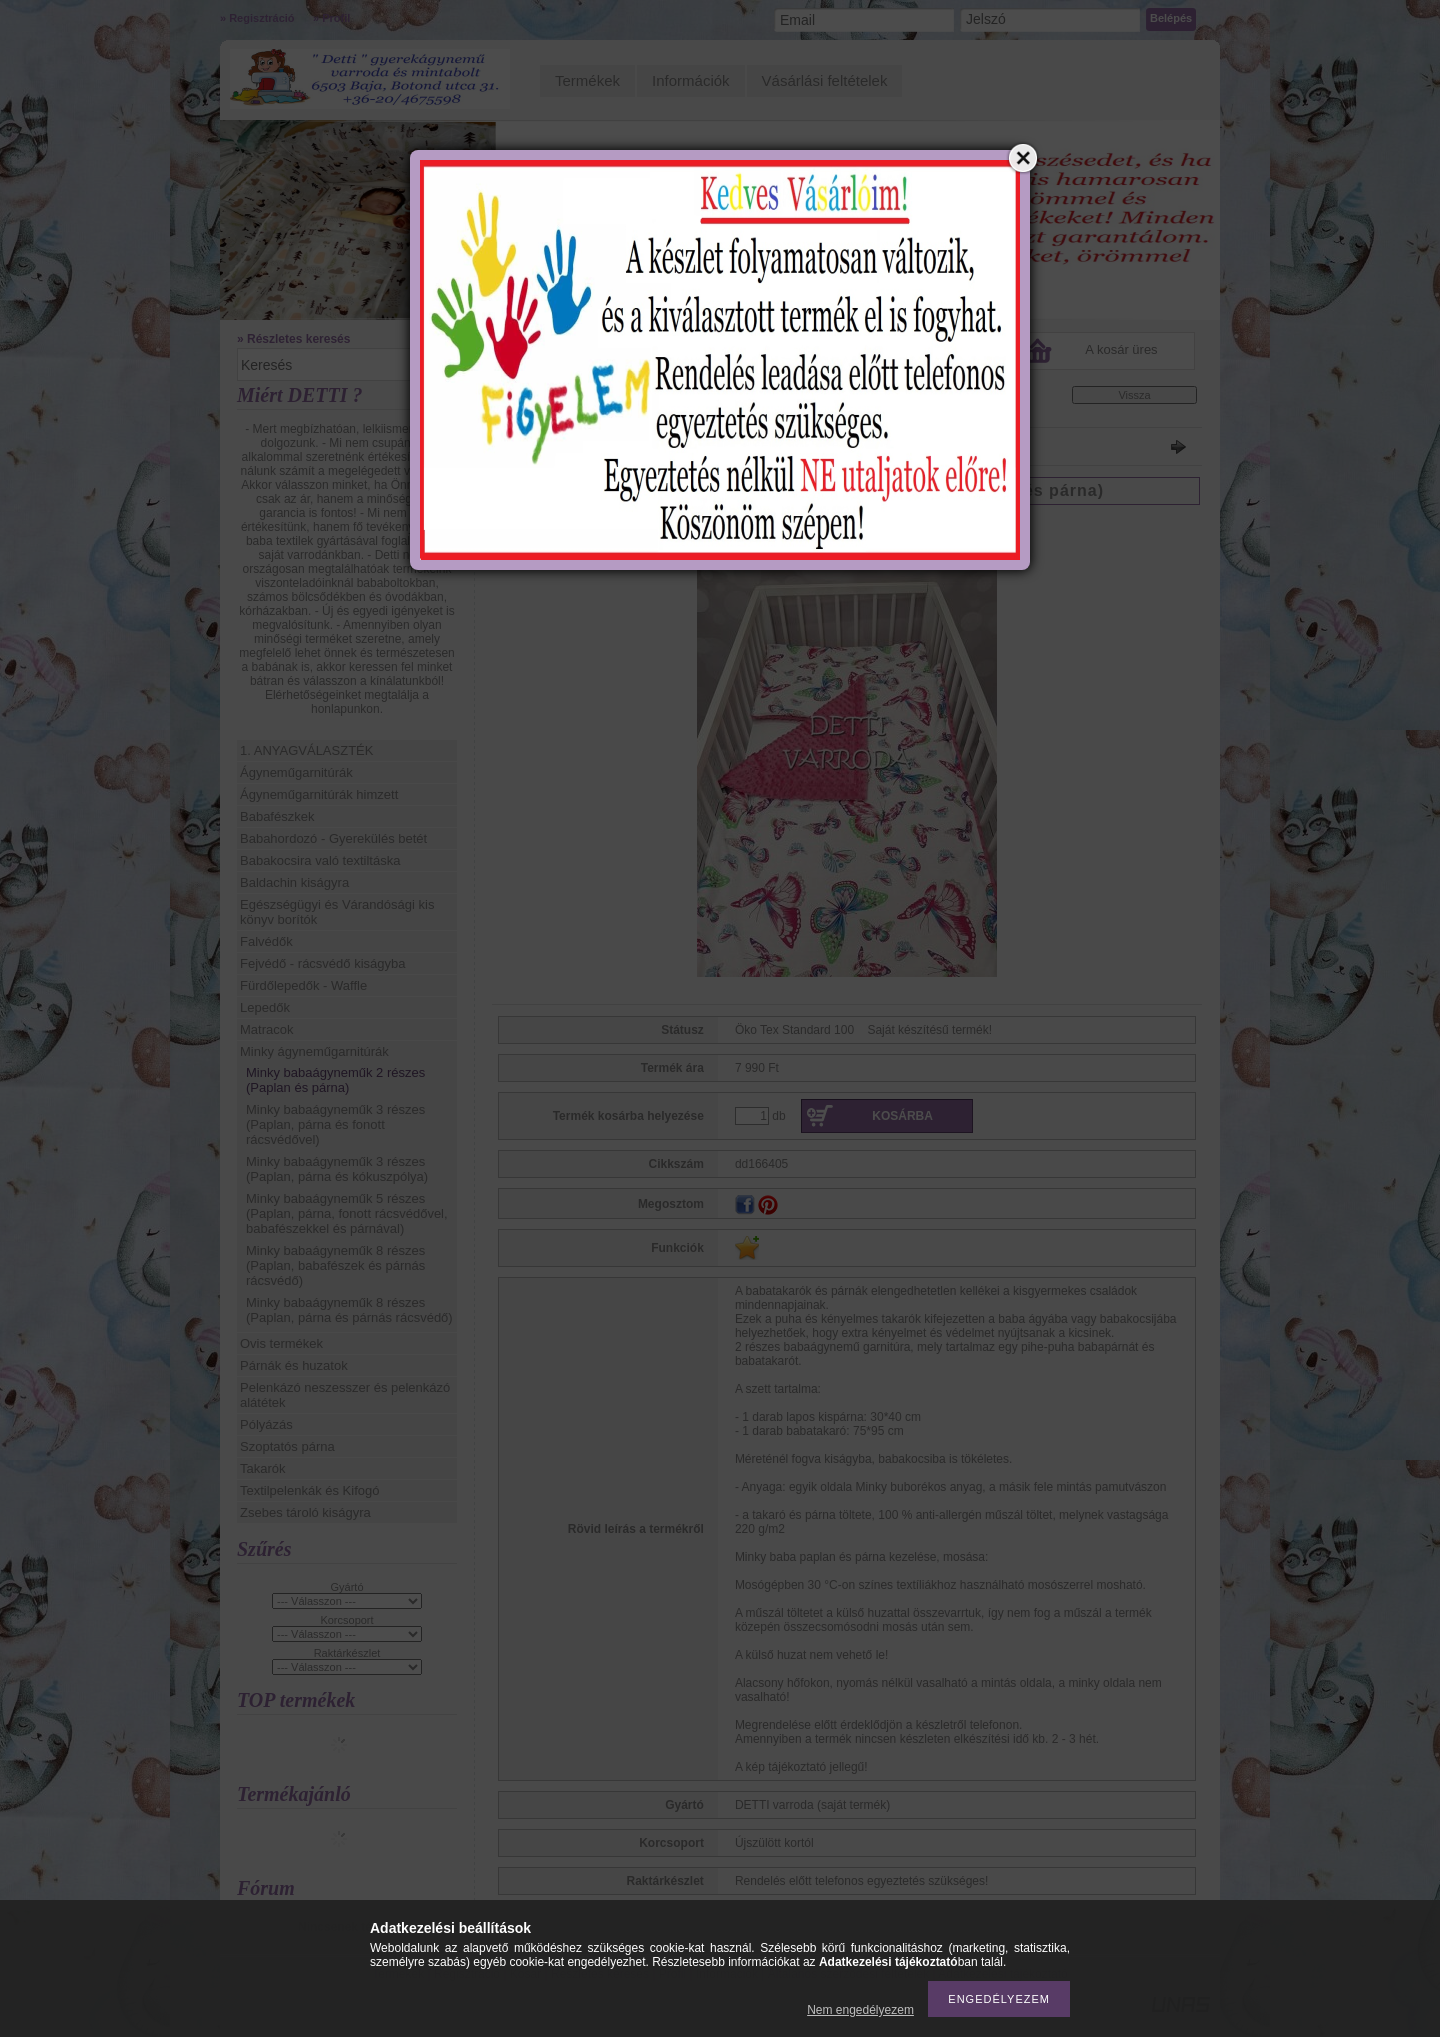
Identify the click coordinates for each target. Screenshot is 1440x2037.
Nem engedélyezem (860, 2010)
